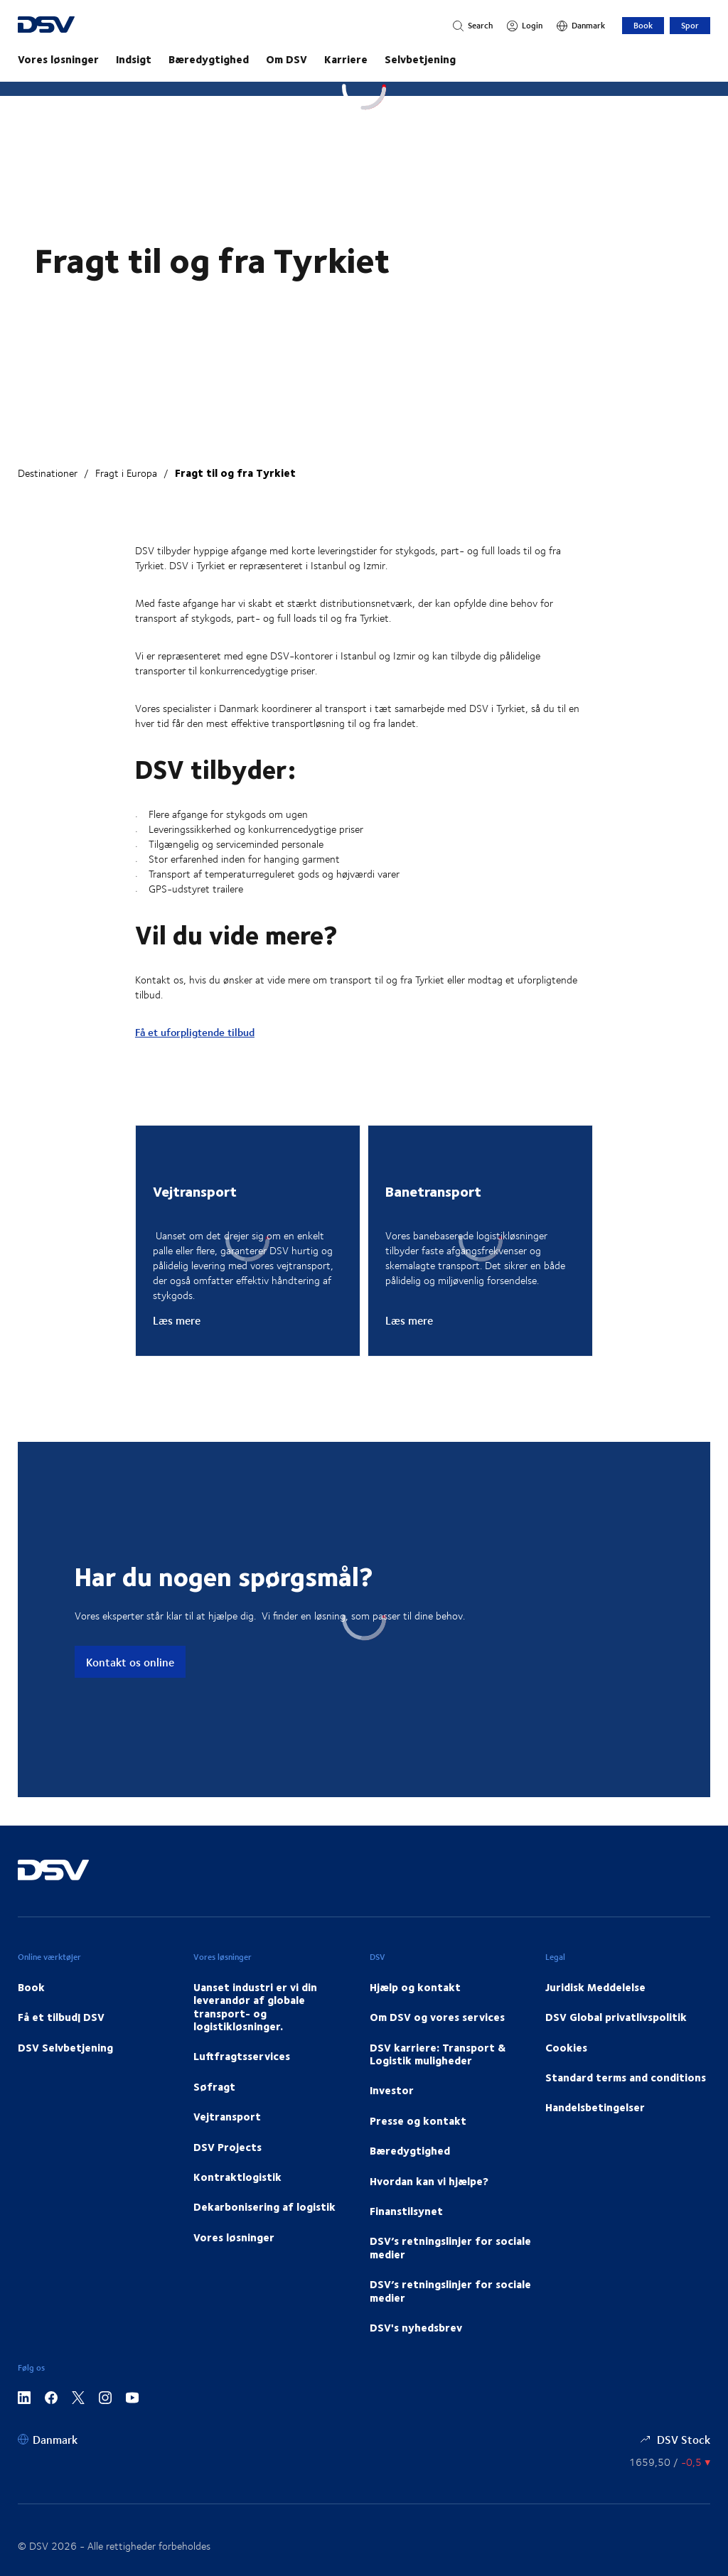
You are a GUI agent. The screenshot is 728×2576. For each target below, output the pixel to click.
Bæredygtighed (208, 59)
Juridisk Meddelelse (595, 1986)
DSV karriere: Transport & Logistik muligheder (437, 2054)
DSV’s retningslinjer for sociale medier (450, 2247)
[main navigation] (364, 59)
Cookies (566, 2047)
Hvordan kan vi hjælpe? (429, 2180)
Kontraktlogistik (237, 2176)
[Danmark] (581, 25)
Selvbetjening (420, 59)
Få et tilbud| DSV (61, 2016)
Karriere (346, 59)
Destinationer (47, 472)
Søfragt (214, 2086)
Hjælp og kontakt (415, 1986)
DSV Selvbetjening (65, 2047)
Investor (392, 2089)
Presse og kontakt (418, 2120)
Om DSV (286, 59)
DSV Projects (227, 2146)
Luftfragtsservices (241, 2055)
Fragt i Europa (126, 472)
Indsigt (133, 59)
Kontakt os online (130, 1662)
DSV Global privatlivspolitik (616, 2016)
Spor (690, 25)
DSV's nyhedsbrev (416, 2327)
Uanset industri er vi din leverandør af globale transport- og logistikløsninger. (255, 2006)
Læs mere (176, 1320)
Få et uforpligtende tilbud (195, 1032)
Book (643, 25)
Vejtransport (227, 2116)
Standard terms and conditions (625, 2077)
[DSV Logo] (73, 26)
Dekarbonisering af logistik (264, 2206)
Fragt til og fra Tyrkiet (235, 472)
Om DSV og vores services (437, 2016)
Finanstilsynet (406, 2210)
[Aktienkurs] (669, 2461)
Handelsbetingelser (595, 2107)
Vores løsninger (58, 59)
